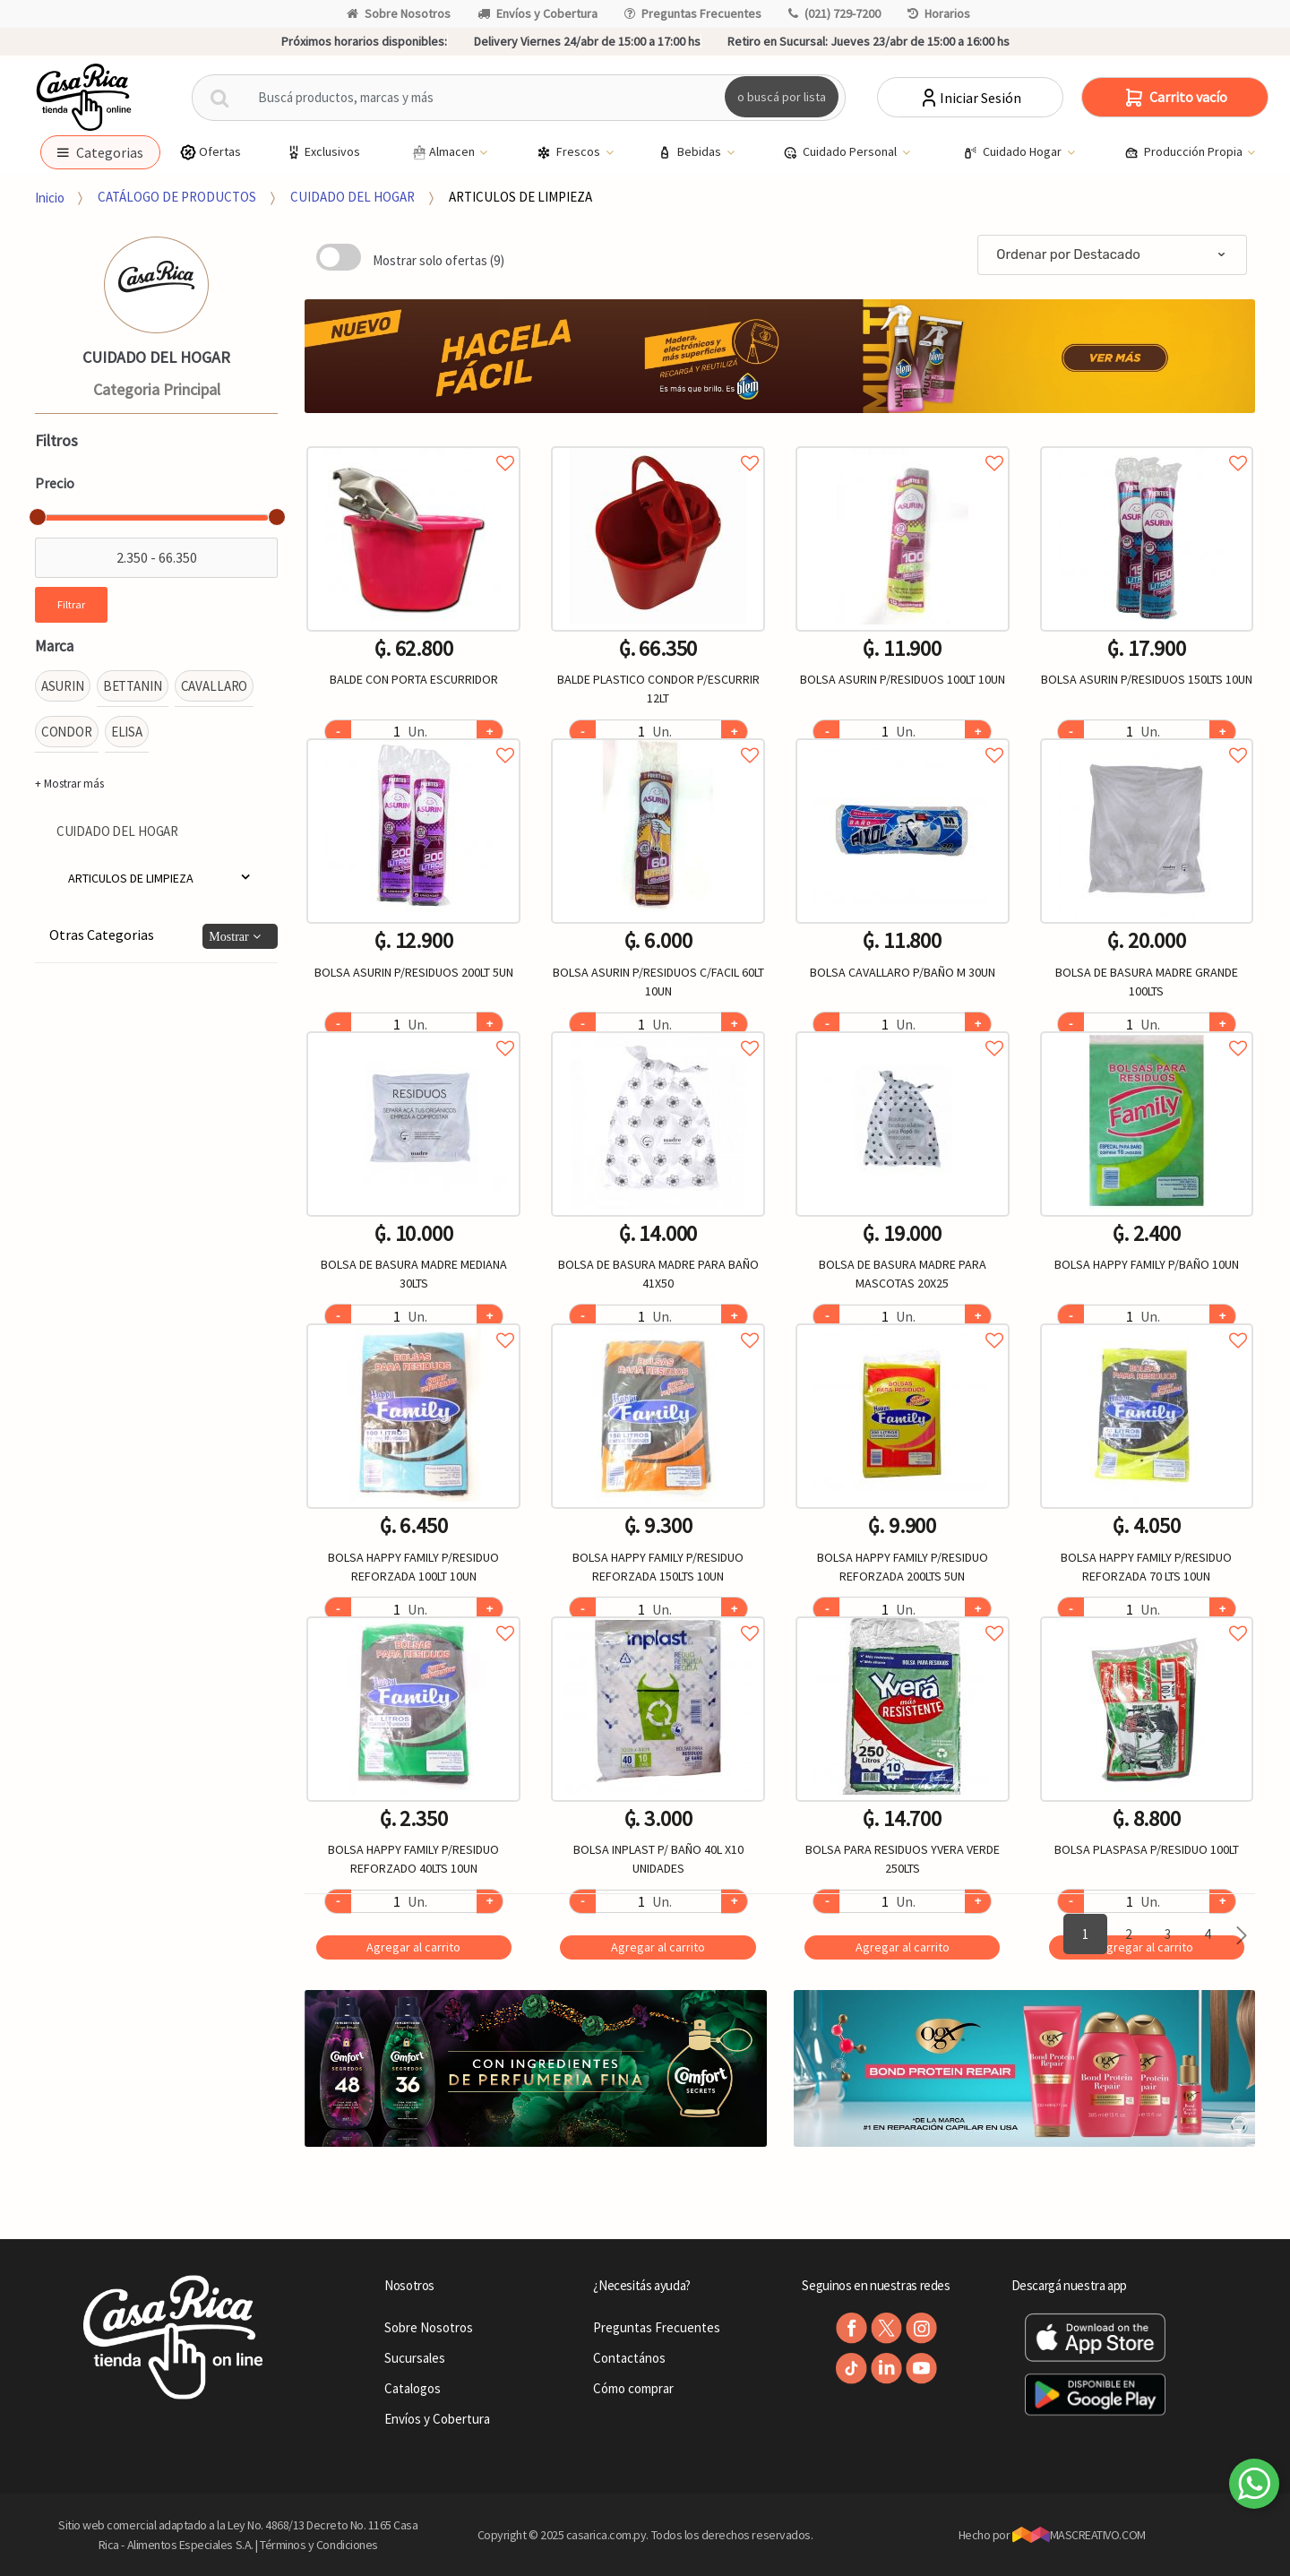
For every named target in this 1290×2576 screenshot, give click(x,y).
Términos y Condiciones (319, 2545)
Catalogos (412, 2388)
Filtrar (71, 604)
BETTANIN (132, 685)
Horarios (938, 13)
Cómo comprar (633, 2388)
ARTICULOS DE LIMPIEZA (520, 196)
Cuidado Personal (841, 152)
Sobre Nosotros (399, 13)
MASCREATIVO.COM (1079, 2535)
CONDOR (66, 731)
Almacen (443, 152)
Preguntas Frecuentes (692, 13)
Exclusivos (322, 152)
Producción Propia (1184, 152)
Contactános (629, 2357)
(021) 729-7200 (834, 13)
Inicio (49, 196)
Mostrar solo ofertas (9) (438, 260)
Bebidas (691, 152)
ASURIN (62, 685)
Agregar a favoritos (413, 443)
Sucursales (414, 2357)
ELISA (126, 731)
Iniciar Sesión (969, 97)
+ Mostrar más (69, 783)
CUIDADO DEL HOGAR (352, 196)
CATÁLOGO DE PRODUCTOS (177, 196)
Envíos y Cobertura (537, 13)
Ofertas (210, 152)
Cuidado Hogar (1013, 152)
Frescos (570, 152)
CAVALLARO (214, 685)
